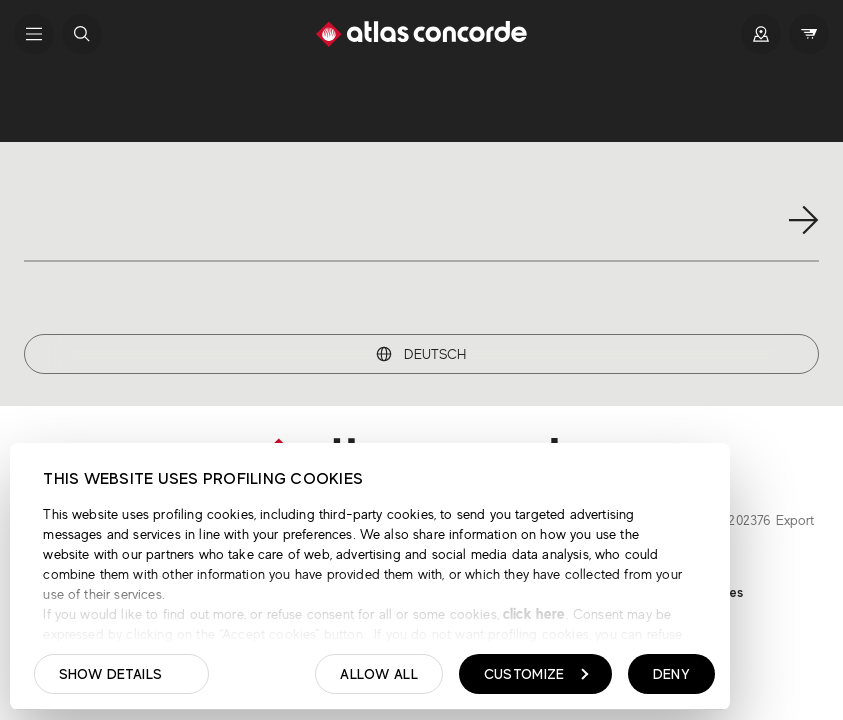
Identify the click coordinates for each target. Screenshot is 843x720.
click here (532, 613)
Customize (536, 674)
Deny (671, 674)
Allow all (379, 674)
